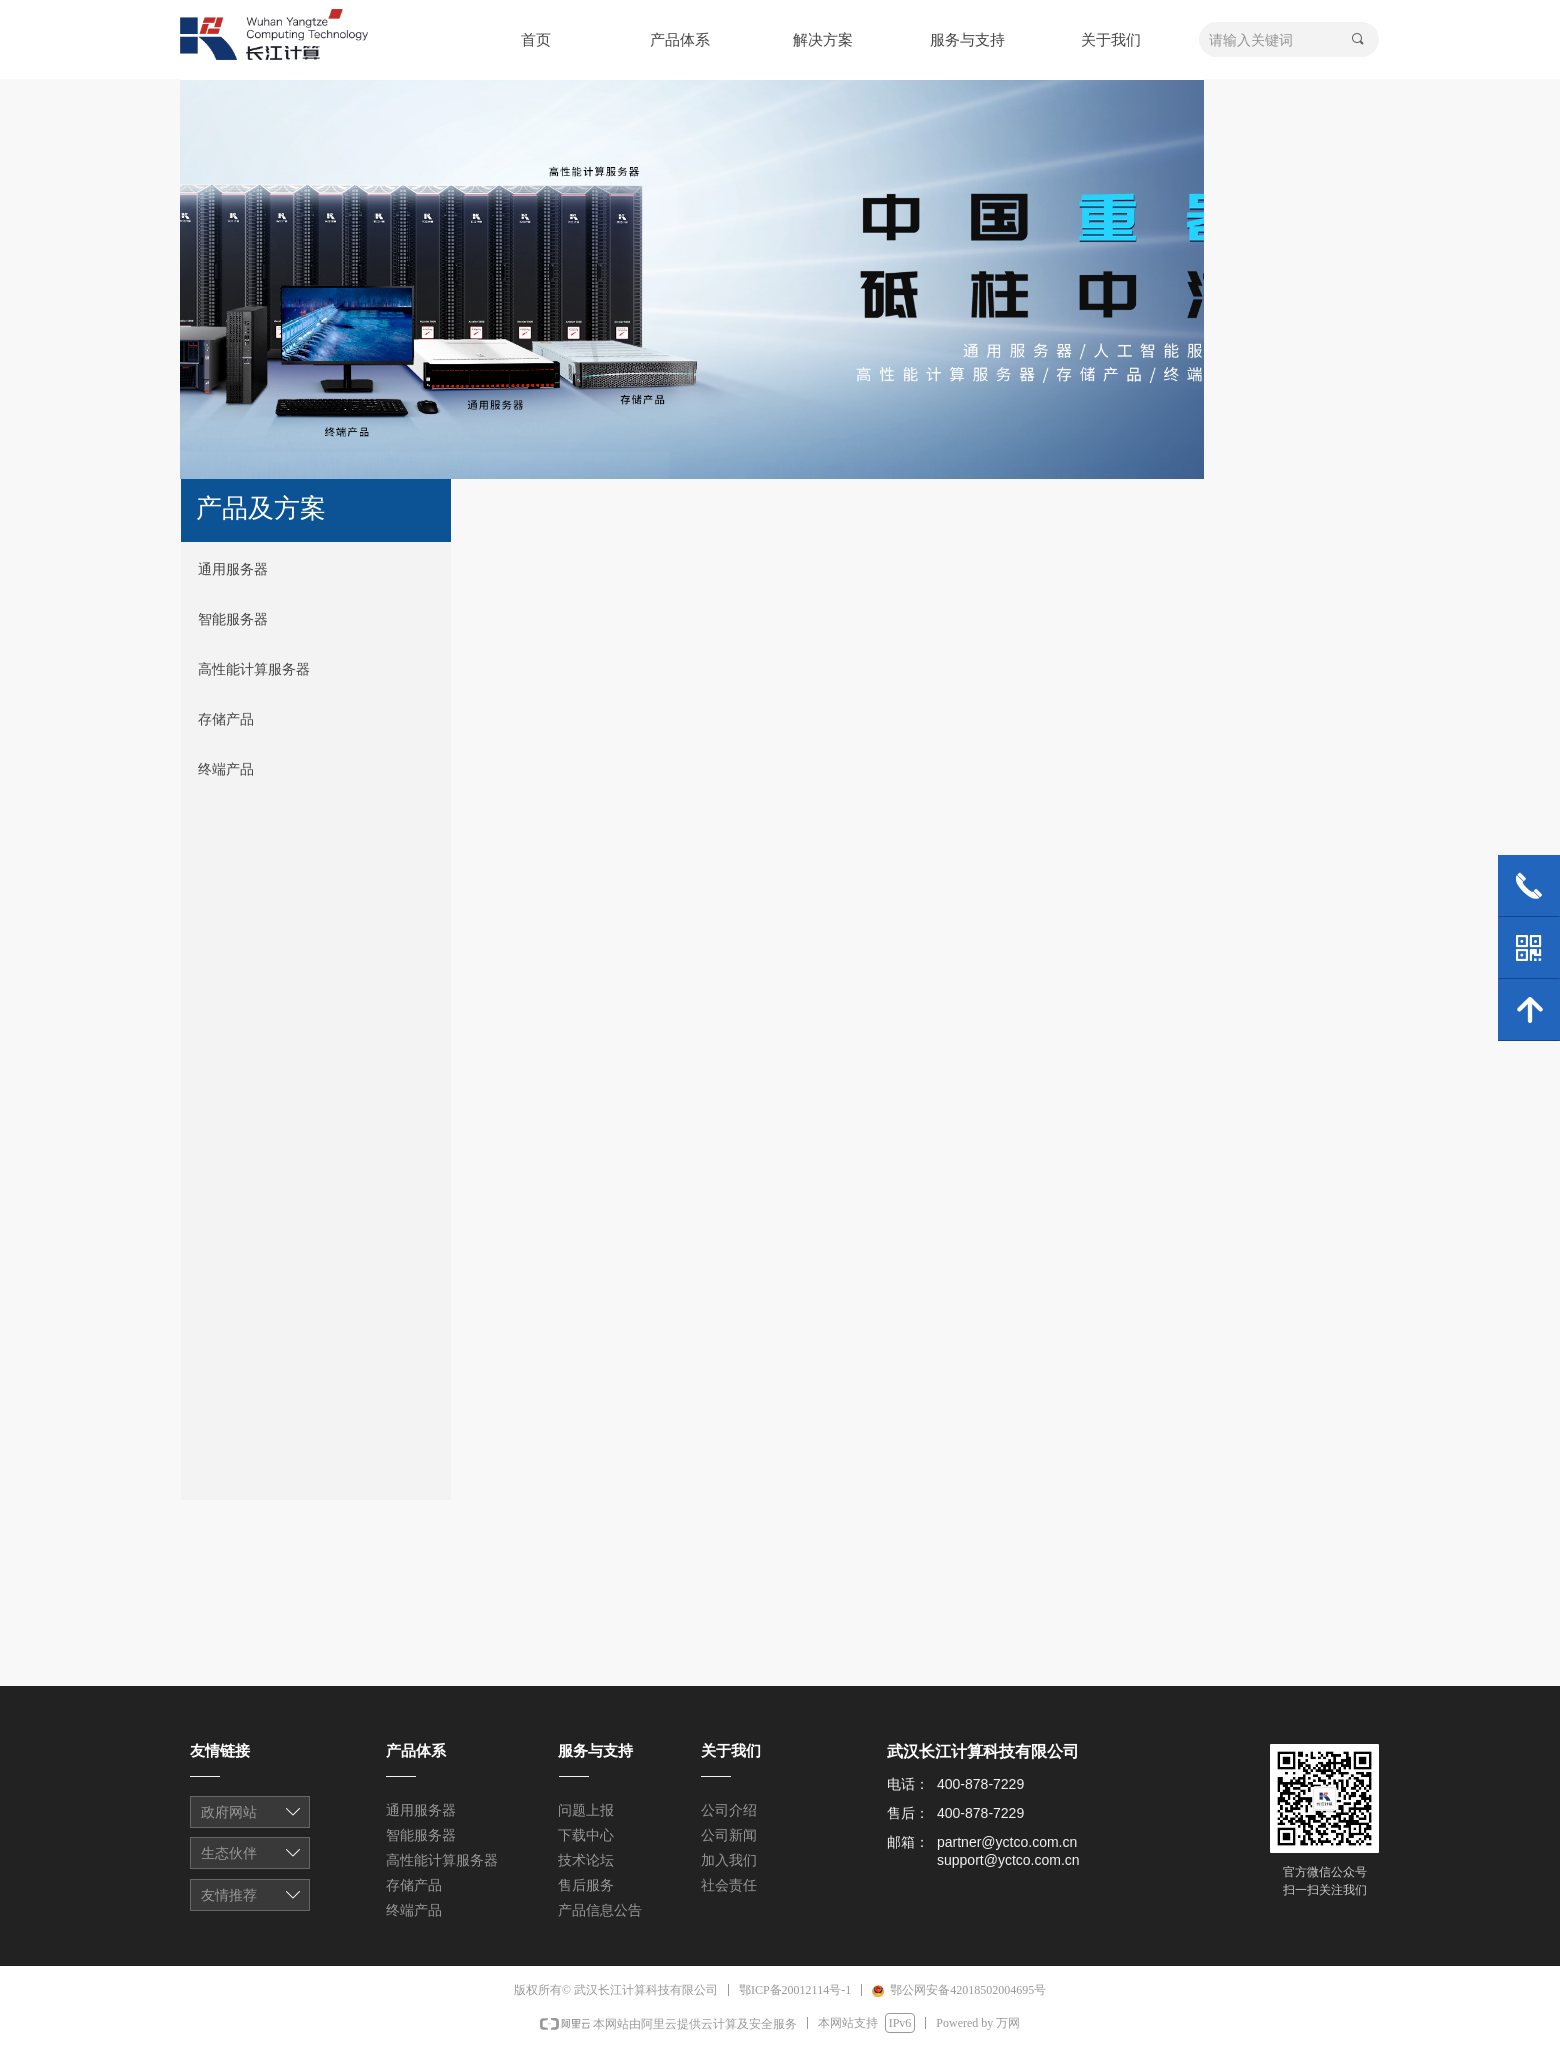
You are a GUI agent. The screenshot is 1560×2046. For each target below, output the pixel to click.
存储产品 (226, 719)
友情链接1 (251, 1814)
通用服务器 (233, 569)
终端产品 (226, 769)
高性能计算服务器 (254, 669)
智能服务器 (233, 619)
